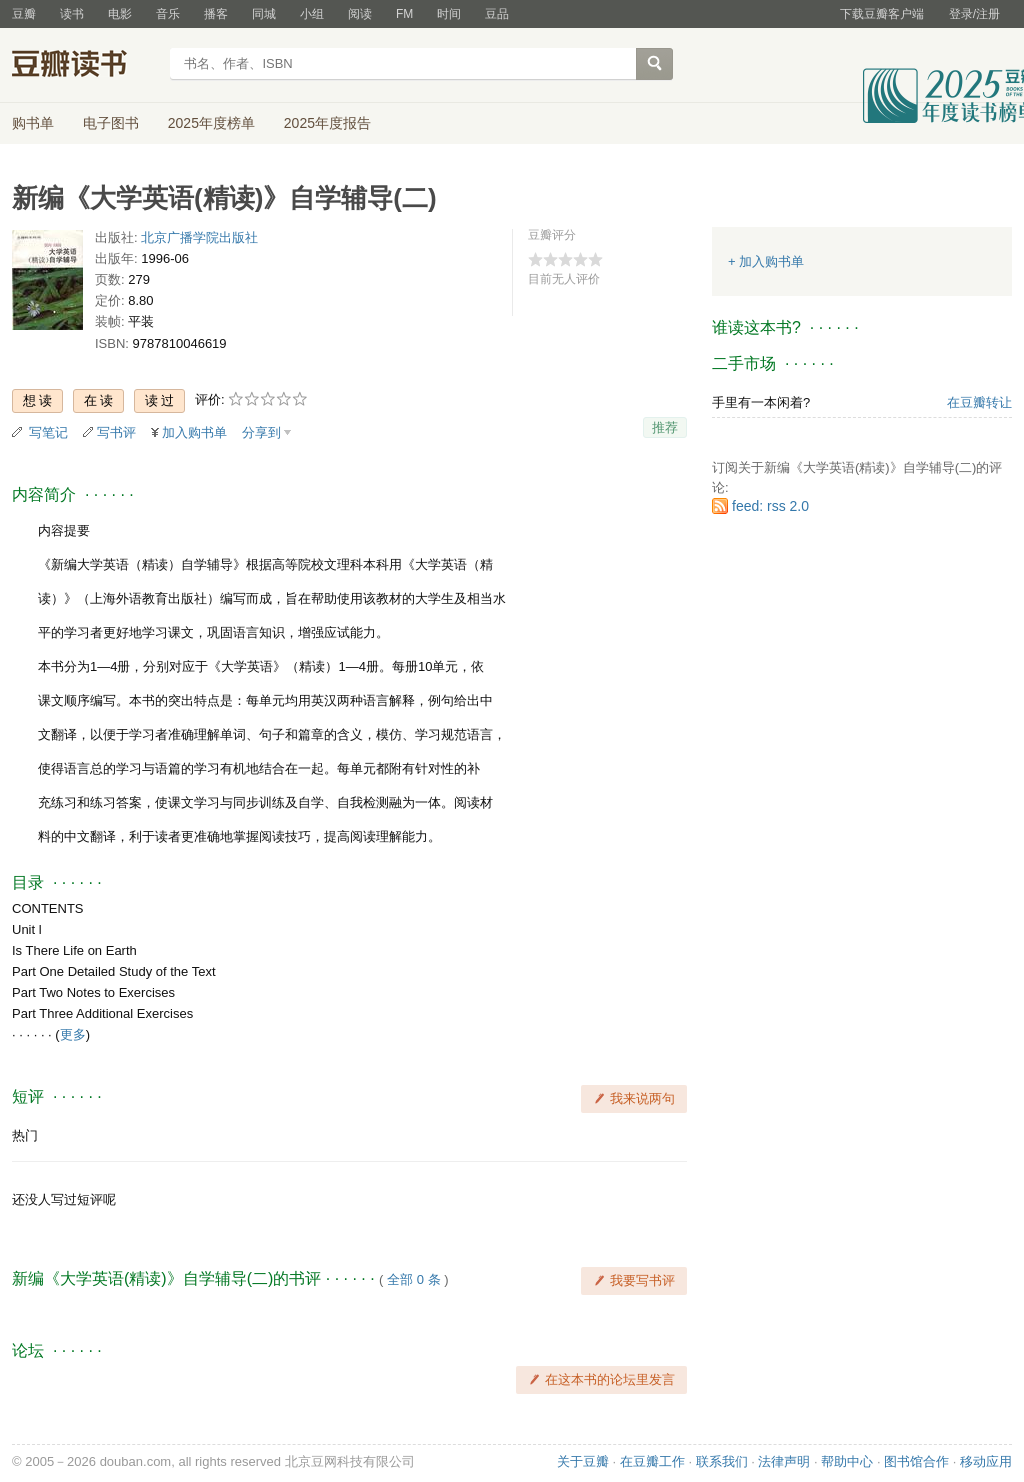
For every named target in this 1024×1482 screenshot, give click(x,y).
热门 (25, 1135)
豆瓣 (24, 14)
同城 (264, 14)
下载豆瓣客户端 (882, 14)
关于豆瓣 (583, 1461)
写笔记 (48, 432)
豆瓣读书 (84, 66)
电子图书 (111, 123)
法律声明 (784, 1461)
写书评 (116, 432)
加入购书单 (194, 432)
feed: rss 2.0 (770, 506)
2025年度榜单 (211, 123)
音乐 (168, 14)
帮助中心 (847, 1461)
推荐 (665, 427)
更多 (73, 1034)
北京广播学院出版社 (199, 237)
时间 (449, 14)
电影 (120, 14)
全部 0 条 (413, 1279)
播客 (216, 14)
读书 (72, 14)
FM (404, 14)
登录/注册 (974, 14)
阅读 (360, 14)
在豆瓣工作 (652, 1461)
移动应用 (986, 1461)
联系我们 (722, 1461)
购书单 (33, 123)
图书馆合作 (916, 1461)
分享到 (261, 432)
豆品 (497, 14)
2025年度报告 (327, 123)
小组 (312, 14)
